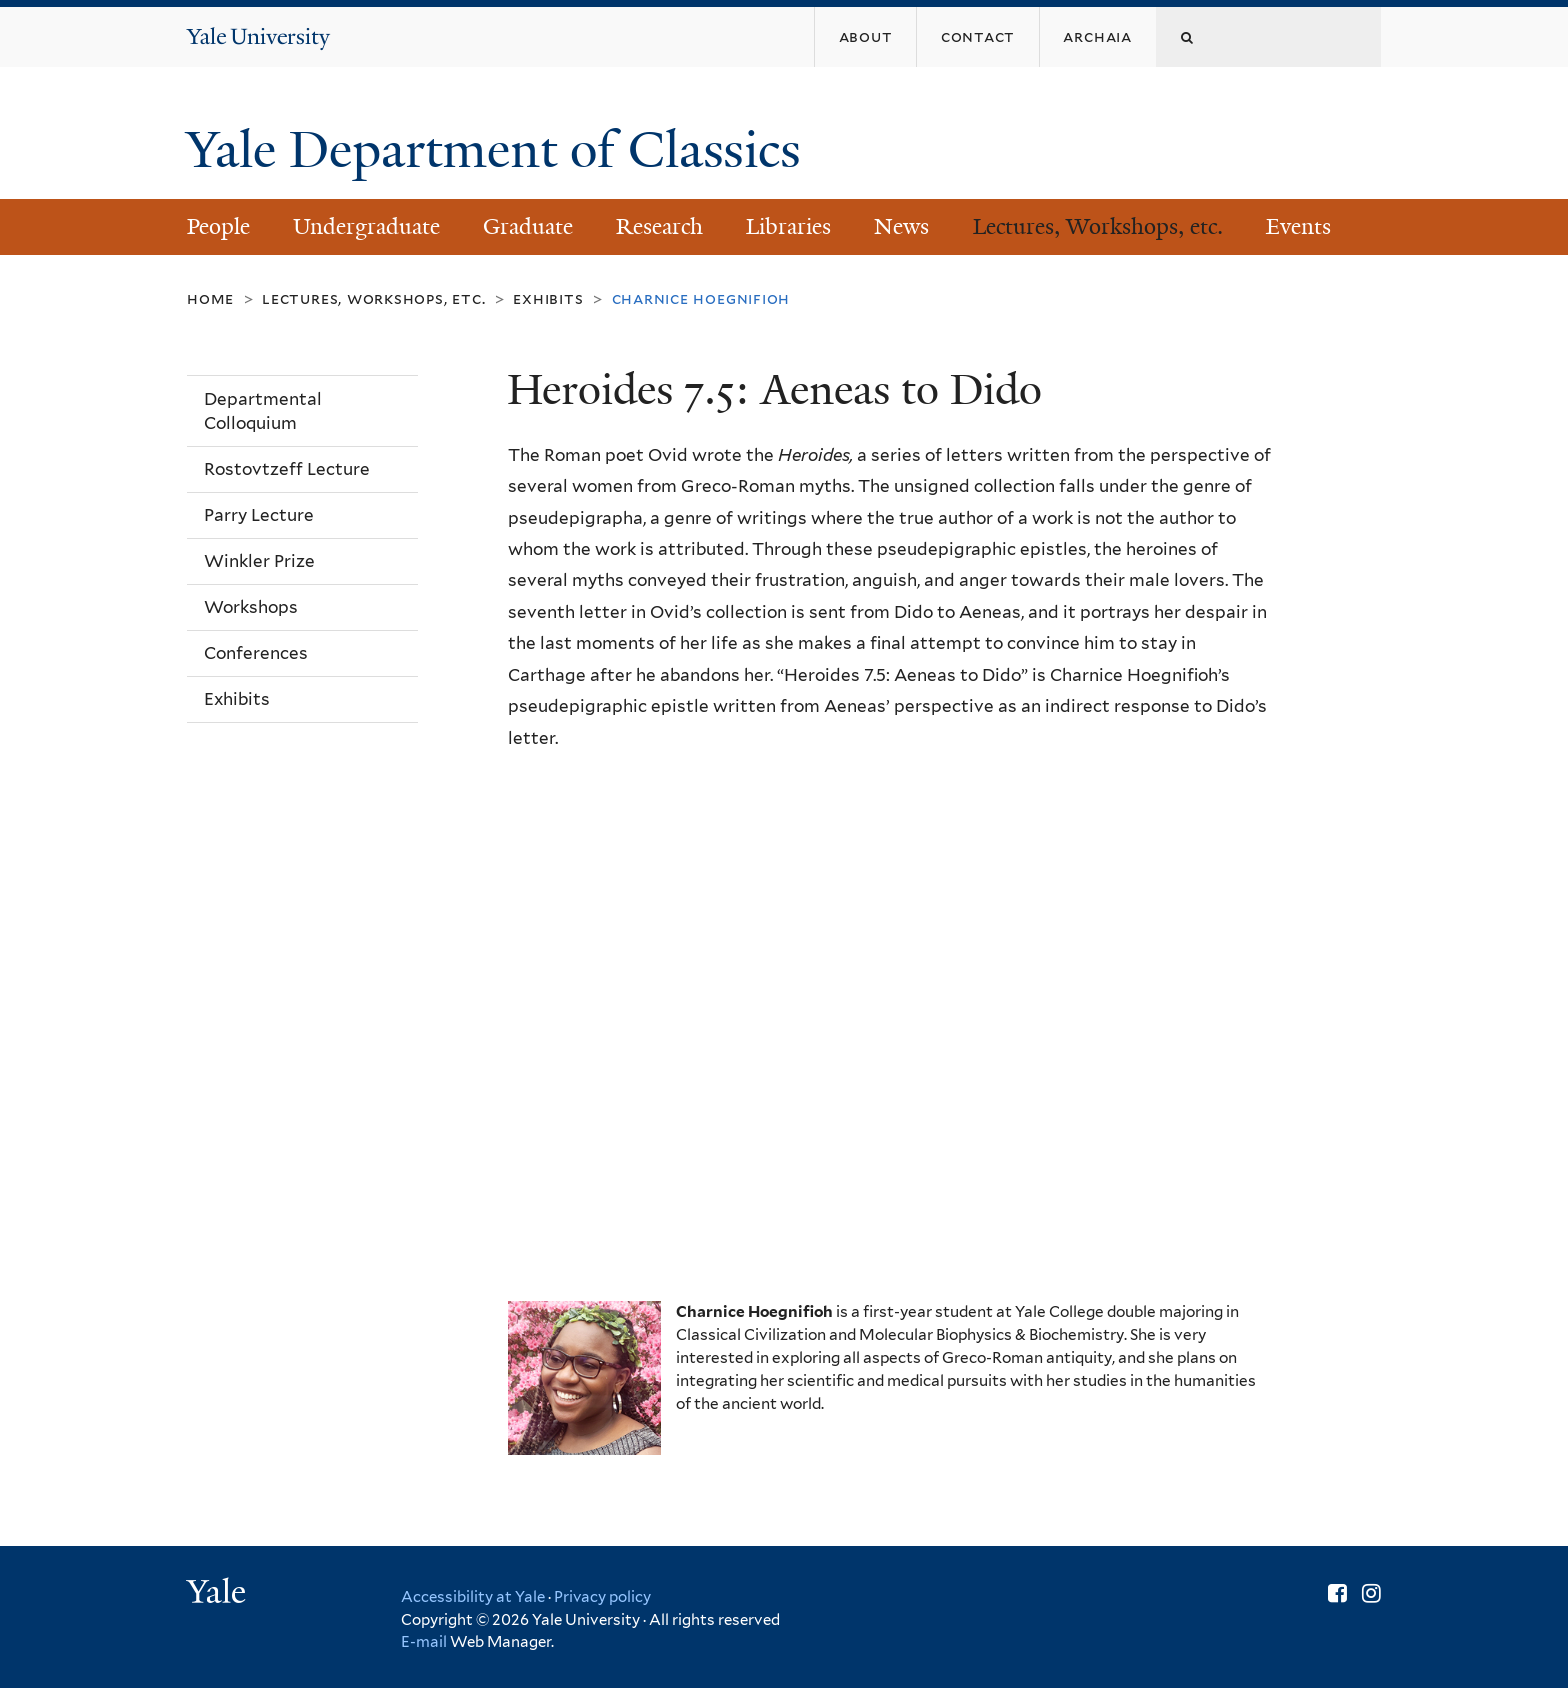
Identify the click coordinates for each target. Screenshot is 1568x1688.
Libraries (788, 226)
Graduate (528, 226)
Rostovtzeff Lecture (287, 469)
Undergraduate (366, 226)
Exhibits (548, 298)
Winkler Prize (259, 561)
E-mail (424, 1642)
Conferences (256, 653)
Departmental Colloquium (263, 411)
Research (659, 226)
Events (1298, 226)
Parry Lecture (259, 515)
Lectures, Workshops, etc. (1098, 226)
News (901, 226)
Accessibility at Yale (473, 1597)
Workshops (251, 607)
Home (210, 298)
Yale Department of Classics (500, 150)
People (218, 226)
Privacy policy (602, 1597)
